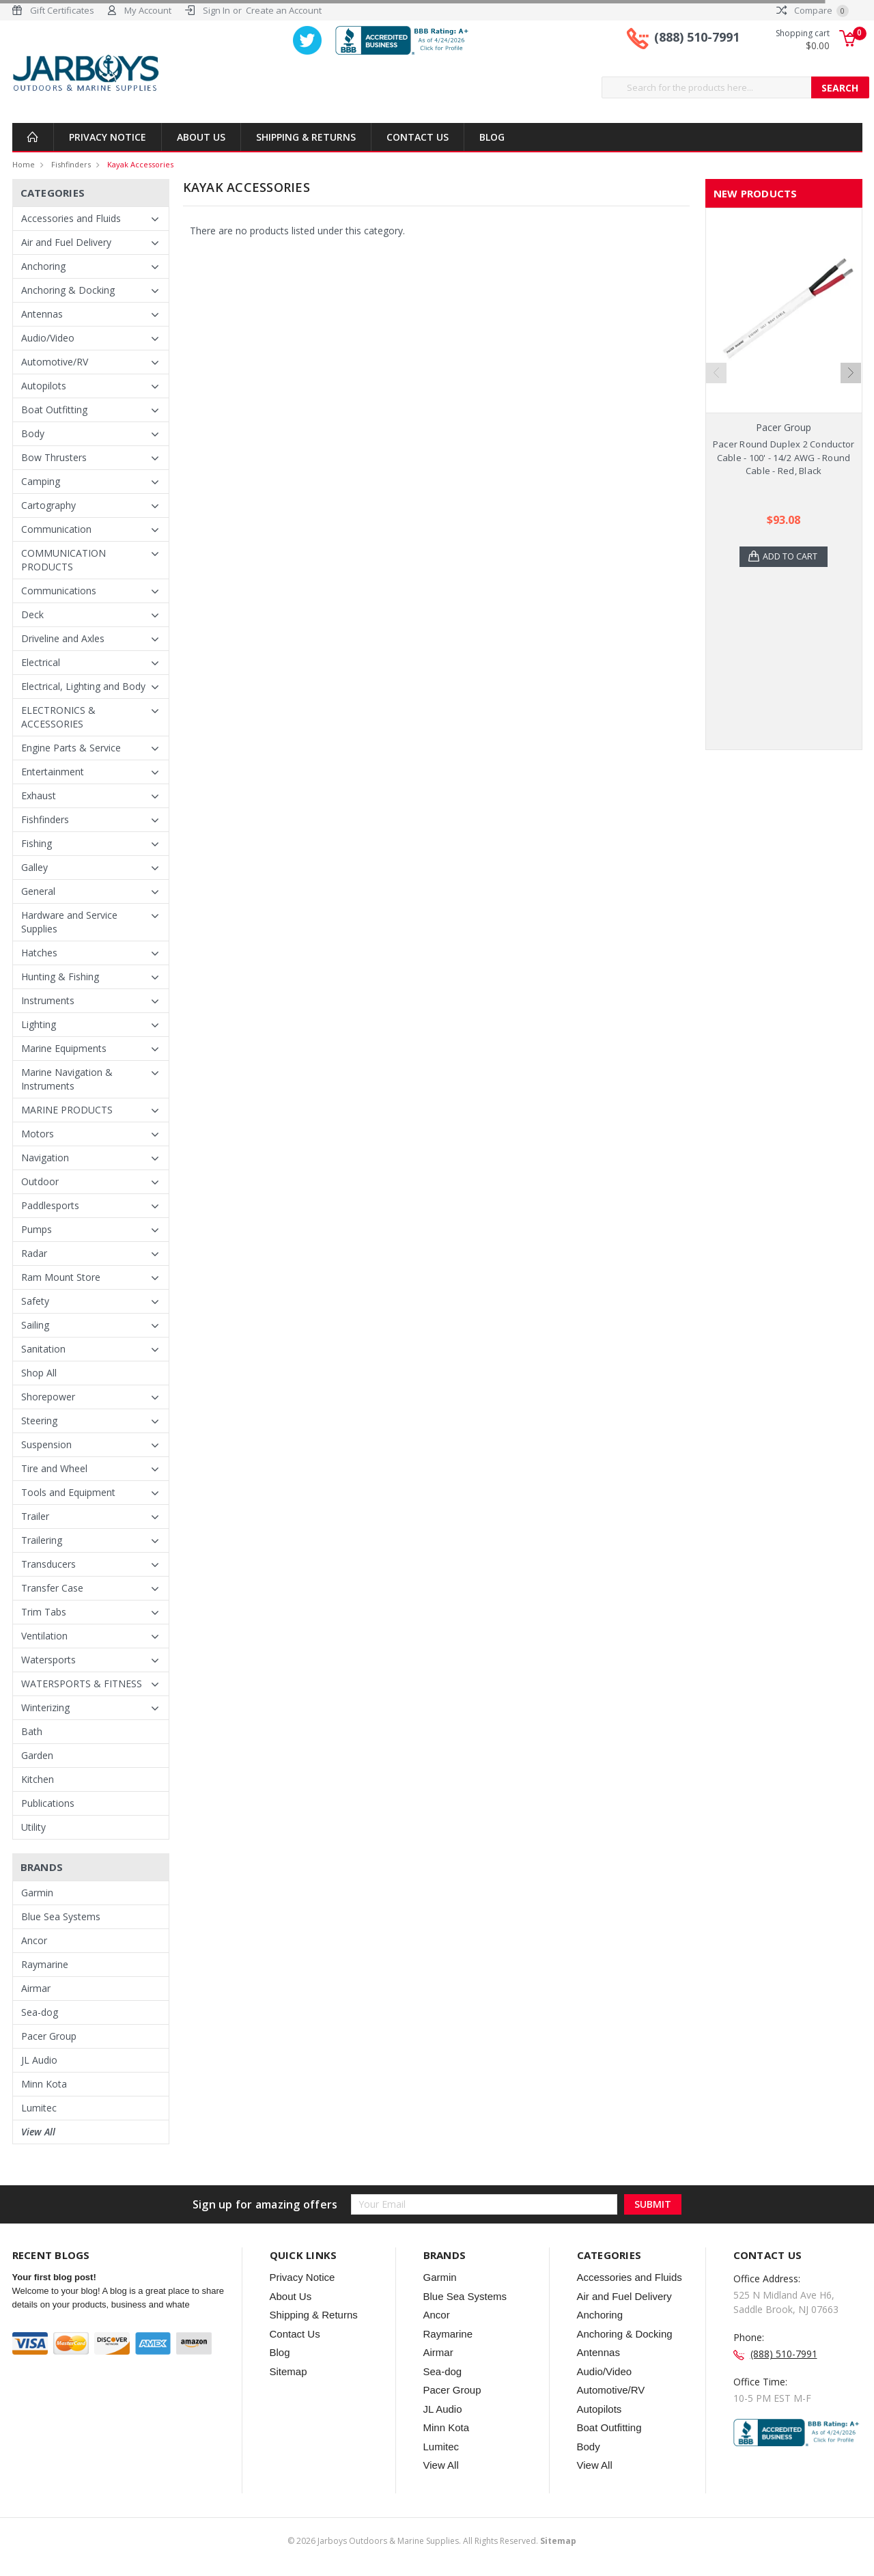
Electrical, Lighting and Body (83, 686)
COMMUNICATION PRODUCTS (63, 559)
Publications (47, 1803)
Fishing (36, 843)
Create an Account (284, 10)
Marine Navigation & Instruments (67, 1079)
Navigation (45, 1157)
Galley (34, 867)
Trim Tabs (43, 1611)
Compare (812, 10)
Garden (37, 1755)
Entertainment (52, 771)
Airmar (36, 1988)
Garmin (37, 1892)
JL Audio (39, 2059)
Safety (35, 1300)
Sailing (35, 1324)
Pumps (36, 1229)
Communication (56, 529)
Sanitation (43, 1348)
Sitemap (288, 2371)
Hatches (39, 952)
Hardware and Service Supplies (69, 922)
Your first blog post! (54, 2277)
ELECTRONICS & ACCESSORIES (58, 717)
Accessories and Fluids (71, 218)
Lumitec (39, 2107)
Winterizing (45, 1707)
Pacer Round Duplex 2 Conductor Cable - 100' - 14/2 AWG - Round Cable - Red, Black (784, 457)
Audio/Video (47, 337)
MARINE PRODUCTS (67, 1109)
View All (38, 2131)
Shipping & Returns (306, 136)
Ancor (34, 1940)
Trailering (41, 1540)
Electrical (40, 662)
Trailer (35, 1516)
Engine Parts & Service (71, 747)
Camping (40, 481)
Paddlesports (50, 1205)
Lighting (38, 1024)
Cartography (48, 505)
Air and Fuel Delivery (66, 242)
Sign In (216, 10)
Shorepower (48, 1396)
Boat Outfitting (54, 409)
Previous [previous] (716, 373)
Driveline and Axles (62, 638)
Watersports (48, 1659)
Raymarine (44, 1964)
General (38, 891)
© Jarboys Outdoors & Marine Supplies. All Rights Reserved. (431, 2541)
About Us (201, 136)
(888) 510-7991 (696, 39)
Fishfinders (71, 164)
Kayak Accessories (140, 164)
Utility (33, 1826)
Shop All (39, 1372)
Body (32, 433)
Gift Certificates (62, 10)
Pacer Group (48, 2036)
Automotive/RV (54, 361)
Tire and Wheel (54, 1468)
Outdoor (40, 1181)
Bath (31, 1731)
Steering (39, 1420)
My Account (147, 10)
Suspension (46, 1444)
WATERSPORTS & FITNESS (81, 1683)
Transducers (48, 1563)
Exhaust (38, 795)
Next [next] (851, 373)
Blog (492, 136)
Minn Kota (44, 2083)
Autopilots (43, 385)
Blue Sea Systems (60, 1916)
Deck (32, 614)
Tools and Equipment (68, 1492)
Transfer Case (52, 1587)
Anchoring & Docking (68, 289)
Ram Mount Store (60, 1277)
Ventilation (44, 1635)
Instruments (47, 1000)
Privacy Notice (107, 136)
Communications (58, 590)
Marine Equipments (64, 1048)
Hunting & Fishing (60, 976)
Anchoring (43, 266)
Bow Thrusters (54, 457)
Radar (34, 1253)
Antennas (42, 313)
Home (23, 164)
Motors (37, 1133)
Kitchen (37, 1779)
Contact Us (417, 136)
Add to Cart (792, 557)
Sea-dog (39, 2012)
